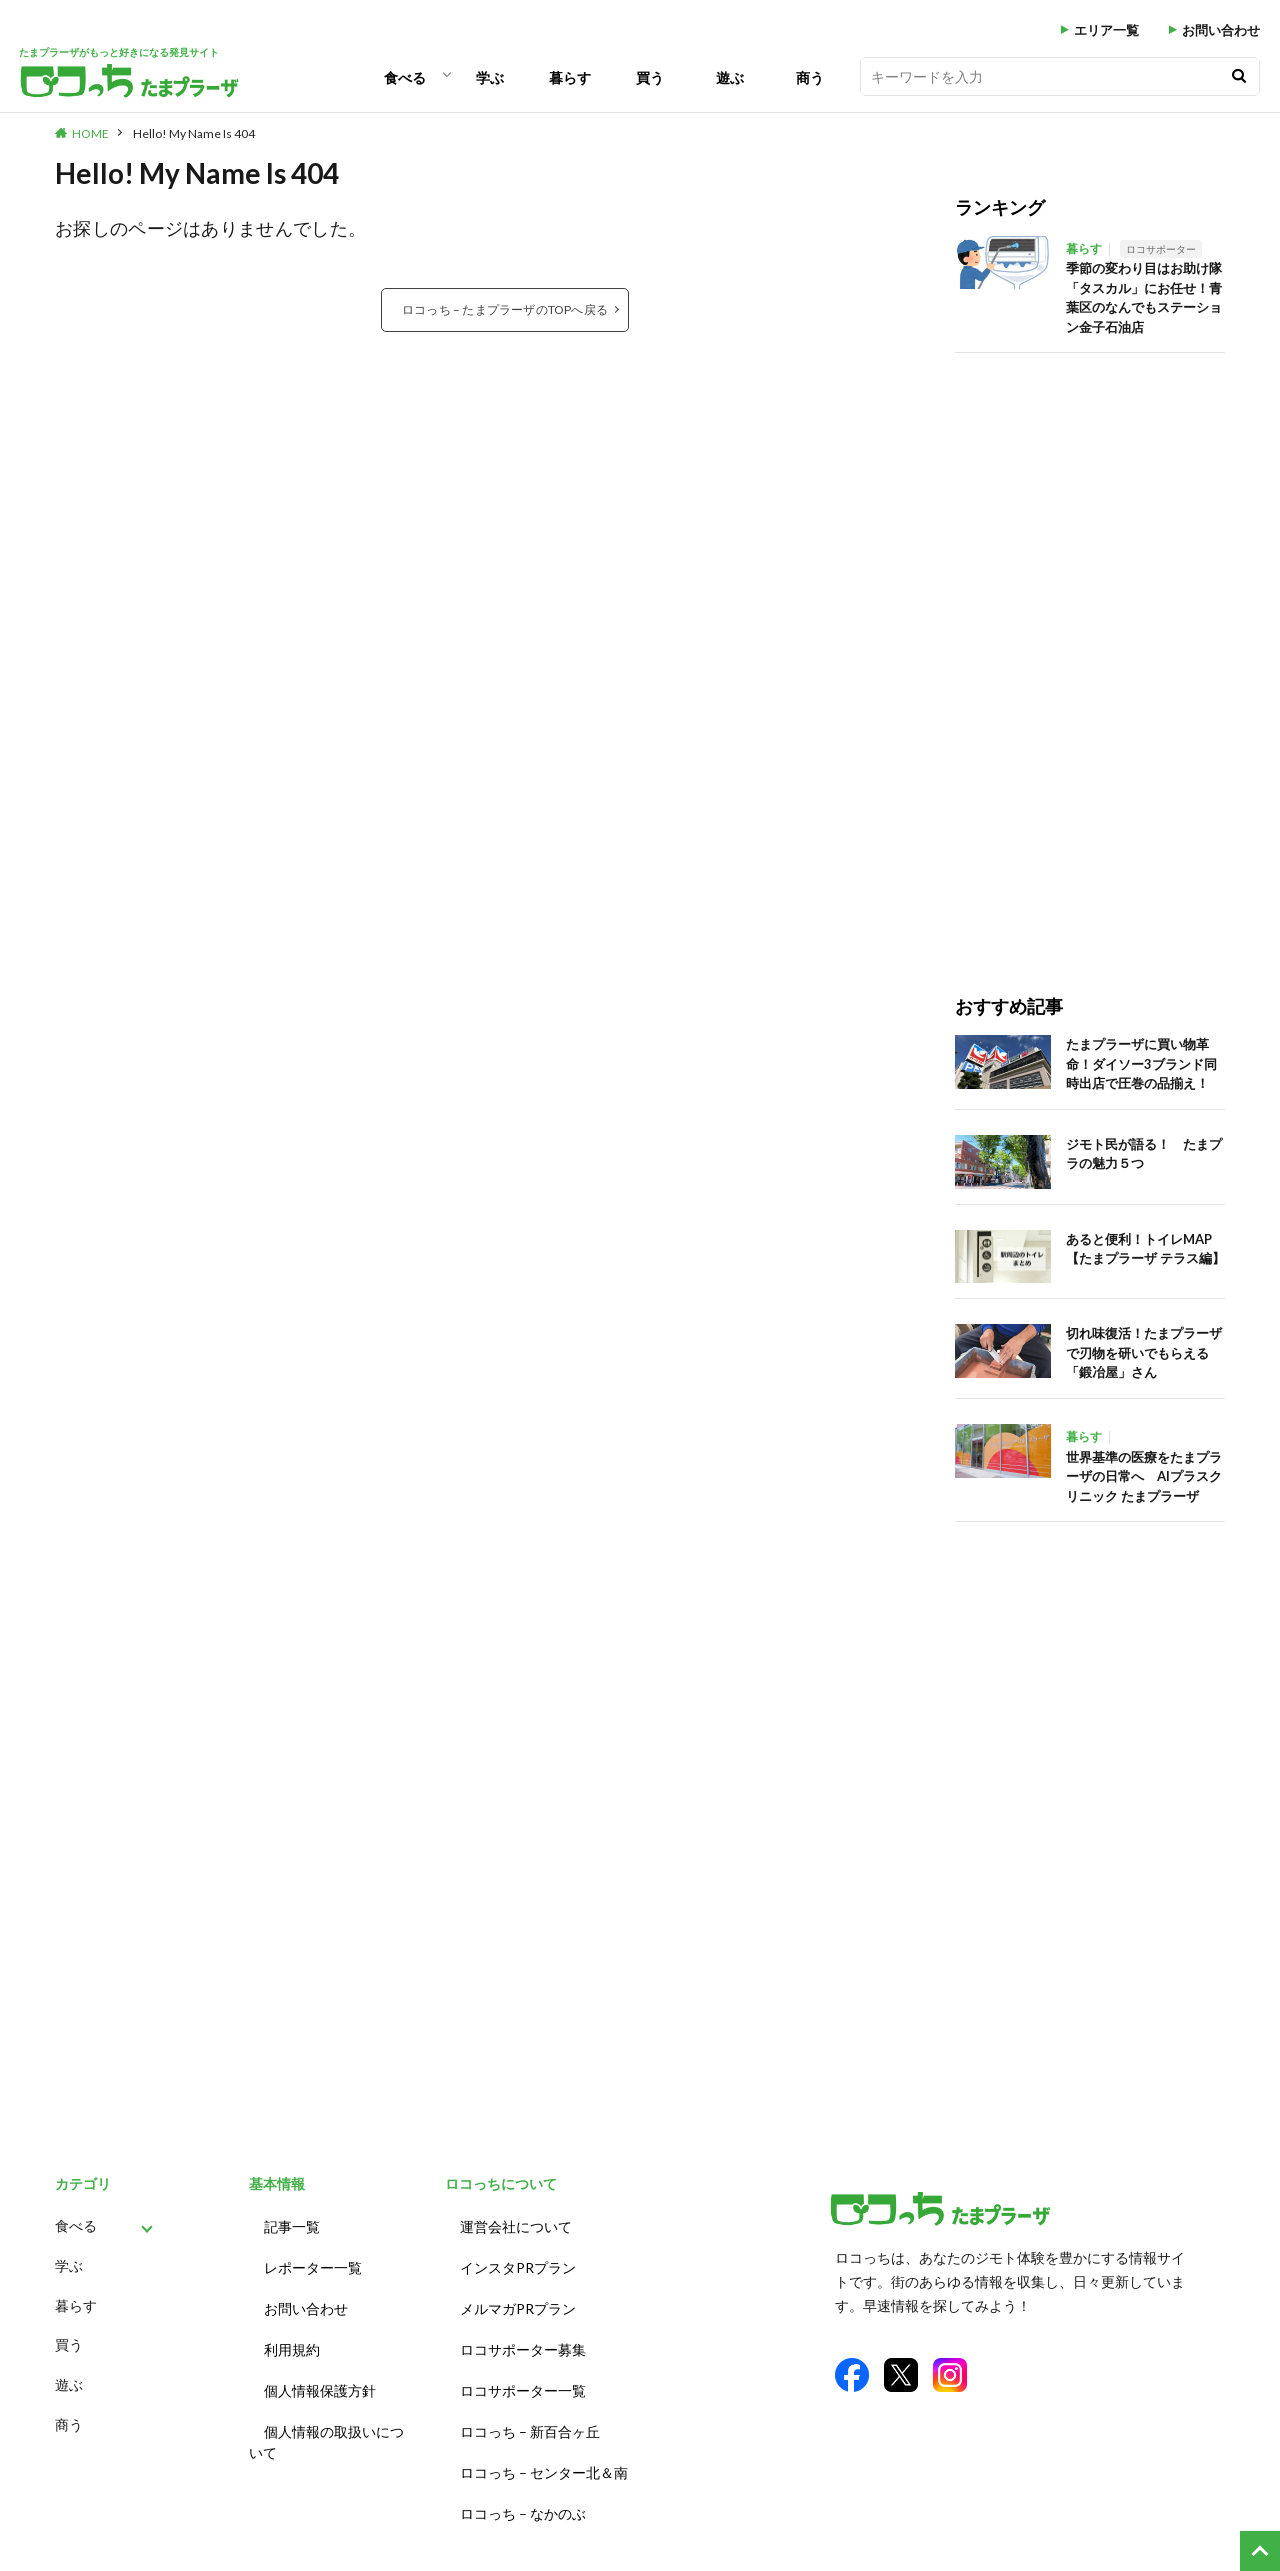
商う (810, 77)
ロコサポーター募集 (523, 2335)
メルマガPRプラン (518, 2298)
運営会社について (516, 2224)
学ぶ (490, 77)
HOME (90, 133)
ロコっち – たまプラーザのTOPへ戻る (505, 308)
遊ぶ (730, 77)
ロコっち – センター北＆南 (544, 2446)
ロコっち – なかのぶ (523, 2483)
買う (650, 77)
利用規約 (292, 2335)
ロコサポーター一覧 (523, 2372)
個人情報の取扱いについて (326, 2420)
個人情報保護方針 (320, 2372)
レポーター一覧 (313, 2261)
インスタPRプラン (518, 2261)
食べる (405, 77)
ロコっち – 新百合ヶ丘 (530, 2409)
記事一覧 (292, 2224)
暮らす (570, 77)
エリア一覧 (1106, 30)
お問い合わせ (1221, 30)
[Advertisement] (1090, 653)
